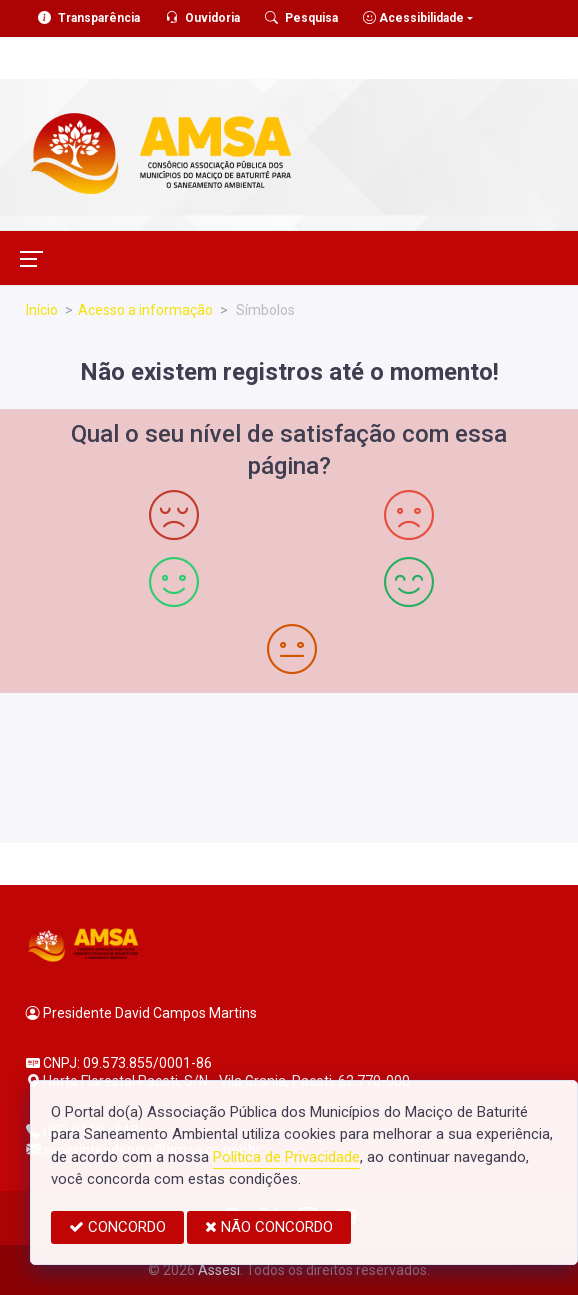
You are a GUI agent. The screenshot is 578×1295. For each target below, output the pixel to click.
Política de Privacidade (286, 1157)
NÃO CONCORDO (269, 1227)
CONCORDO (117, 1227)
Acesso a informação (145, 310)
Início (42, 310)
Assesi (219, 1270)
